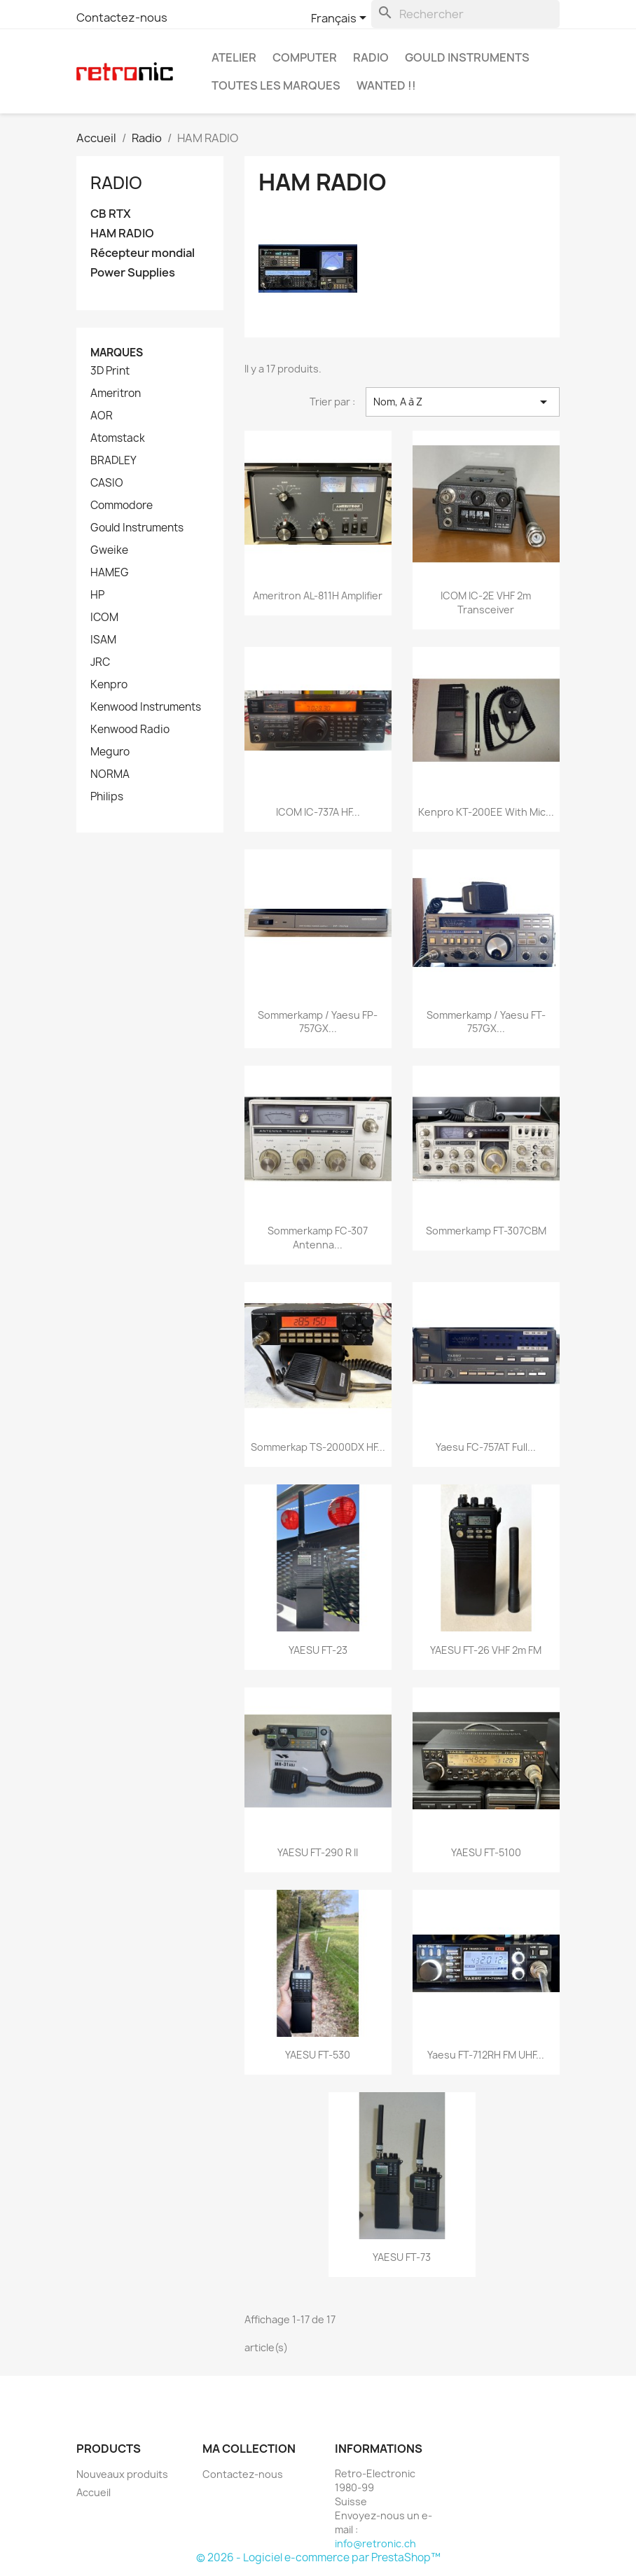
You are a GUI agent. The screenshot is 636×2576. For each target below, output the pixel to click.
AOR (101, 416)
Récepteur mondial (142, 253)
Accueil (93, 2492)
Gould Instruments (467, 57)
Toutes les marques (276, 85)
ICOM (104, 618)
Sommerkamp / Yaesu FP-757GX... (318, 1022)
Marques (116, 352)
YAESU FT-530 (317, 2054)
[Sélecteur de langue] (341, 19)
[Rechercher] (465, 14)
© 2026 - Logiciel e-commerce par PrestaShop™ (318, 2557)
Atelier (234, 57)
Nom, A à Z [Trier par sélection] (462, 402)
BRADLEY (113, 461)
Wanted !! (386, 85)
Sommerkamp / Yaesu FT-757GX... (486, 1022)
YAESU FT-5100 (486, 1852)
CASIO (106, 483)
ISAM (103, 640)
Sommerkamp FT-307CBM (486, 1230)
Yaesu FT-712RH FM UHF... (485, 2054)
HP (97, 595)
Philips (106, 797)
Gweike (109, 550)
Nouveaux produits (122, 2474)
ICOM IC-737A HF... (318, 812)
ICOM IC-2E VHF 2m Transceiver (486, 602)
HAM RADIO (122, 233)
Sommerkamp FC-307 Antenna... (318, 1237)
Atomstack (117, 438)
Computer (304, 57)
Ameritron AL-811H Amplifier (317, 595)
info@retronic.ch (375, 2543)
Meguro (110, 752)
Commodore (121, 506)
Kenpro (108, 685)
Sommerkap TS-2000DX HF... (318, 1447)
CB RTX (110, 214)
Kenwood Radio (130, 730)
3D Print (110, 371)
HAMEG (109, 573)
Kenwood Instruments (145, 707)
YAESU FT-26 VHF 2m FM (485, 1650)
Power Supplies (132, 272)
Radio (371, 57)
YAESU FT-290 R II (317, 1852)
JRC (100, 662)
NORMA (110, 774)
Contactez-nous (121, 17)
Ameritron (115, 394)
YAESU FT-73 (402, 2257)
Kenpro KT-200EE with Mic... (486, 812)
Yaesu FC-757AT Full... (486, 1447)
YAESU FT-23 (318, 1650)
